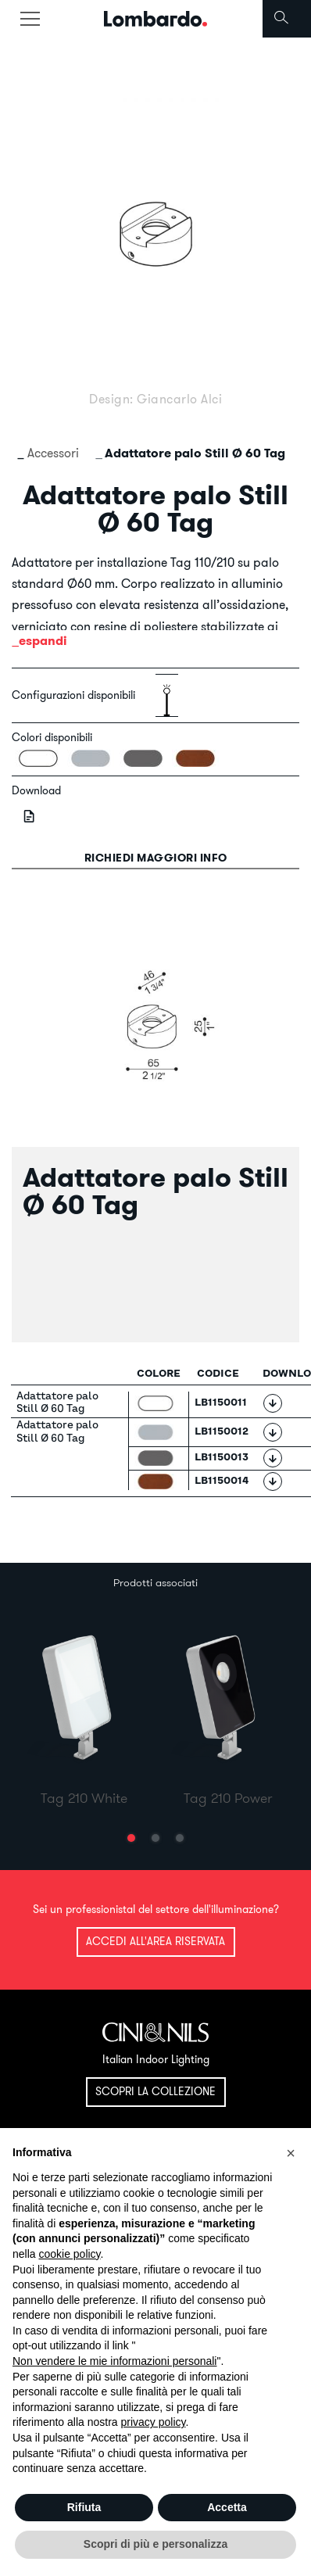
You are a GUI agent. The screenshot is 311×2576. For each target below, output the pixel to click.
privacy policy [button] (153, 2422)
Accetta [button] (227, 2507)
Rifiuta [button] (84, 2507)
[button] (131, 1838)
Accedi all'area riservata (155, 1941)
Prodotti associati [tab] (155, 1582)
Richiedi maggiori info (155, 858)
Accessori (53, 452)
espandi (43, 640)
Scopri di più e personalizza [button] (155, 2544)
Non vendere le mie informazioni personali (114, 2361)
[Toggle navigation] (29, 19)
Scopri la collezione (155, 2091)
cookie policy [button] (69, 2254)
